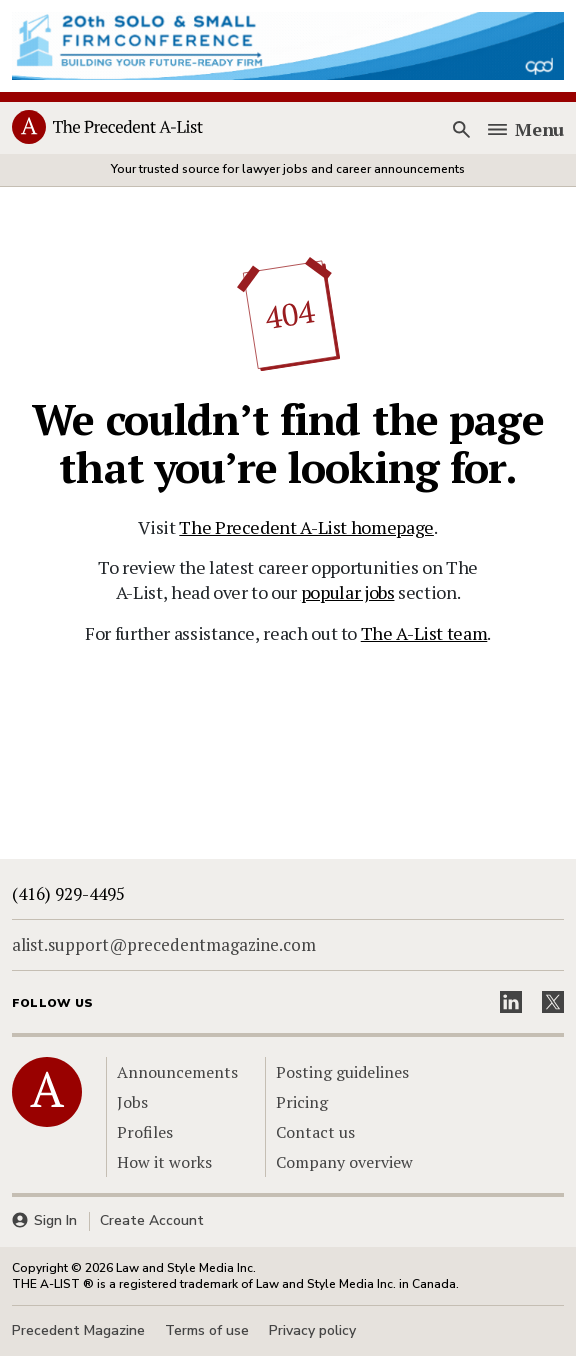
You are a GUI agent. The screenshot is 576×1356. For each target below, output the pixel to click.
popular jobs (348, 592)
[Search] (461, 129)
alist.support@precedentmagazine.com (164, 944)
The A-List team (424, 633)
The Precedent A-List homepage (306, 527)
